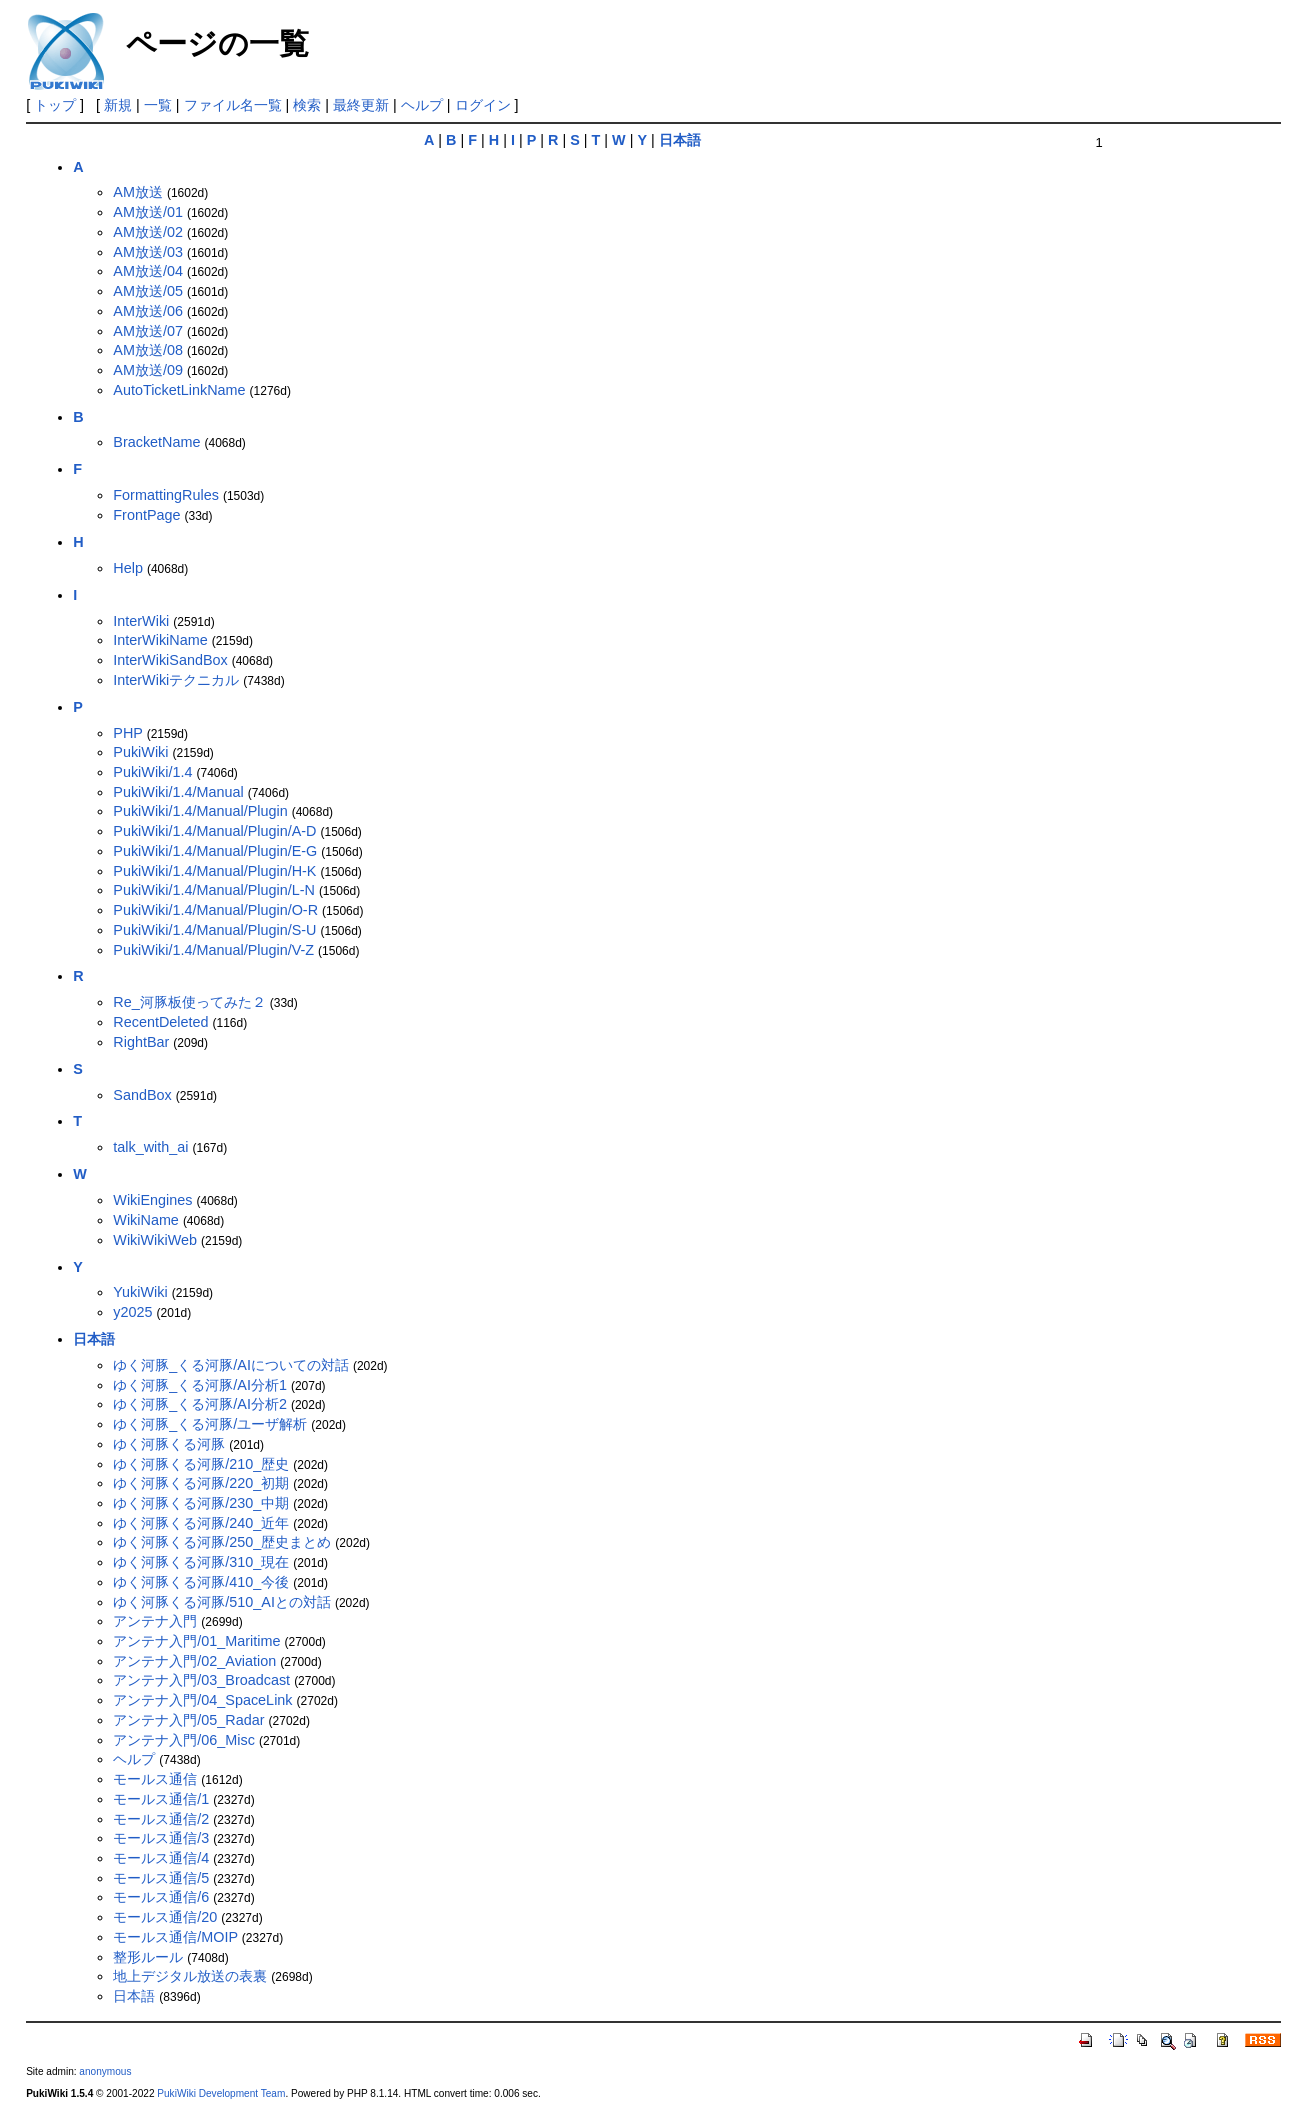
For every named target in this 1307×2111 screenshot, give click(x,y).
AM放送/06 (148, 311)
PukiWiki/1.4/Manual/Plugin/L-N (214, 890)
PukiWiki (140, 752)
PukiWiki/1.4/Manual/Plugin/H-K (214, 871)
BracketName (156, 442)
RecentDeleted (160, 1022)
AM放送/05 (148, 291)
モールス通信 (155, 1779)
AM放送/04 (148, 271)
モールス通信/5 (161, 1878)
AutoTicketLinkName (179, 390)
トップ (55, 105)
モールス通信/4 (161, 1858)
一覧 (158, 105)
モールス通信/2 (161, 1819)
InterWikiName (160, 640)
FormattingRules (166, 495)
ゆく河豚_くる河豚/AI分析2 (200, 1404)
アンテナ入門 (155, 1621)
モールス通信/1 (161, 1799)
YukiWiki (140, 1292)
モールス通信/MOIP (175, 1937)
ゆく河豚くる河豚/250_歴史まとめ (222, 1542)
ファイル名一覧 (233, 105)
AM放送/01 (148, 212)
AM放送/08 (148, 350)
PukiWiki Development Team (221, 2093)
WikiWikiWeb (155, 1240)
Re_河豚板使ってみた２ (189, 1002)
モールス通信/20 (165, 1917)
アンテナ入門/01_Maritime (196, 1641)
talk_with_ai (150, 1147)
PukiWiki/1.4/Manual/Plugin (200, 811)
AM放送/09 (148, 370)
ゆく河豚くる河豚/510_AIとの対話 (222, 1602)
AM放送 (138, 192)
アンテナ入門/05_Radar (188, 1720)
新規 (118, 105)
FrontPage (146, 515)
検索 (307, 105)
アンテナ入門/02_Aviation (194, 1661)
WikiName (146, 1220)
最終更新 (361, 105)
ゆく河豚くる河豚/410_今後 (201, 1582)
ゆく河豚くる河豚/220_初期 (201, 1483)
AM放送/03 (148, 252)
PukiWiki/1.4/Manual (178, 792)
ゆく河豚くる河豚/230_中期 (201, 1503)
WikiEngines (152, 1200)
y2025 (132, 1312)
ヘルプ (422, 105)
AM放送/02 (148, 232)
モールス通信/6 (161, 1897)
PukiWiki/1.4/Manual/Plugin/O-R (215, 910)
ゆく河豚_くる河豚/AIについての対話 (231, 1365)
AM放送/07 (148, 331)
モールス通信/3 (161, 1838)
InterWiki (141, 621)
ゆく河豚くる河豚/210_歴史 (201, 1464)
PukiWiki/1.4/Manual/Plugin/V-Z (213, 950)
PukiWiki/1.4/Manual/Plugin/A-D (214, 831)
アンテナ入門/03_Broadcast (201, 1680)
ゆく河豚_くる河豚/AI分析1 (200, 1385)
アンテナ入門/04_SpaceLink (202, 1700)
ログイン (483, 105)
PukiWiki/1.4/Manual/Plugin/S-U (214, 930)
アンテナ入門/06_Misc (184, 1740)
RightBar (141, 1042)
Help (128, 568)
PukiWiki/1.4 (152, 772)
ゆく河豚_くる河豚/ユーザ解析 (210, 1424)
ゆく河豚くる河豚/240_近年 (201, 1523)
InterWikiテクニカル (176, 680)
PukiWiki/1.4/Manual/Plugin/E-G (215, 851)
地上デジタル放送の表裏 (190, 1976)
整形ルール (148, 1957)
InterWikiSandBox (170, 660)
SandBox (142, 1095)
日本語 (134, 1996)
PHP (127, 733)
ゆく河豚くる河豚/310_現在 (201, 1562)
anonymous (105, 2071)
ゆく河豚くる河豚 (169, 1444)
